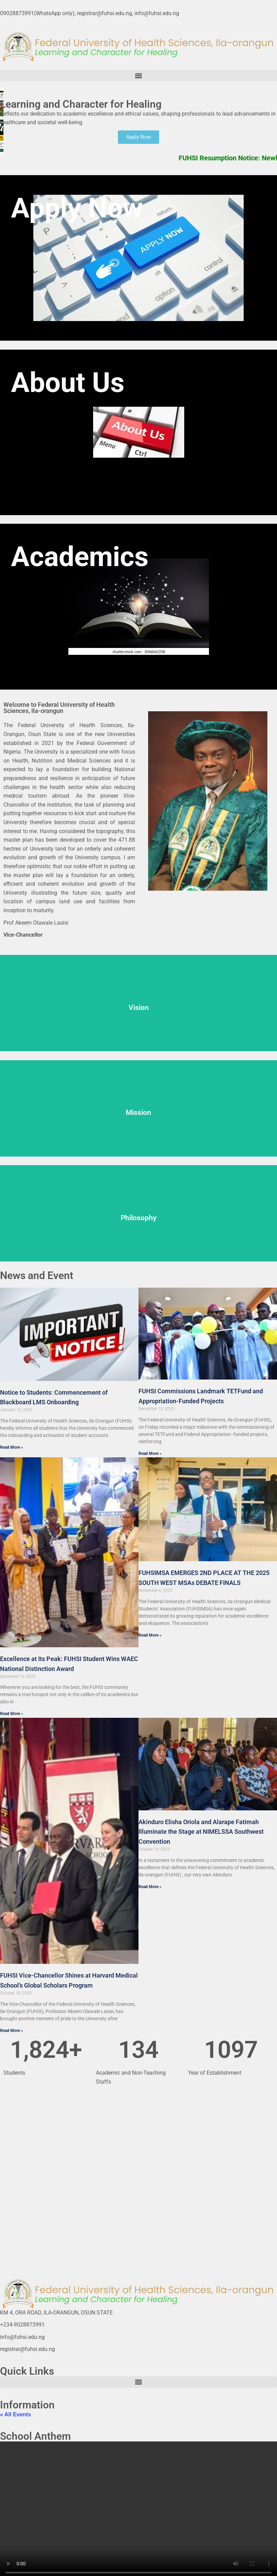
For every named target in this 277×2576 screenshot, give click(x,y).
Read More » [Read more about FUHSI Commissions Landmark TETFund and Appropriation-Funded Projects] (150, 1453)
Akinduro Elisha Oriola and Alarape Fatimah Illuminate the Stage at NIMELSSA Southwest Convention (201, 1831)
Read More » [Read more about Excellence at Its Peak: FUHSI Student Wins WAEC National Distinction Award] (11, 1713)
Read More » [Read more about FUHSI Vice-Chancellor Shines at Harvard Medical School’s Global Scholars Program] (11, 2030)
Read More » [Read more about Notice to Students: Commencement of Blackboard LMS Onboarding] (11, 1447)
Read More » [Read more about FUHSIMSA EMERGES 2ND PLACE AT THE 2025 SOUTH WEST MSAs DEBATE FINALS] (150, 1635)
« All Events (15, 2414)
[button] (138, 75)
